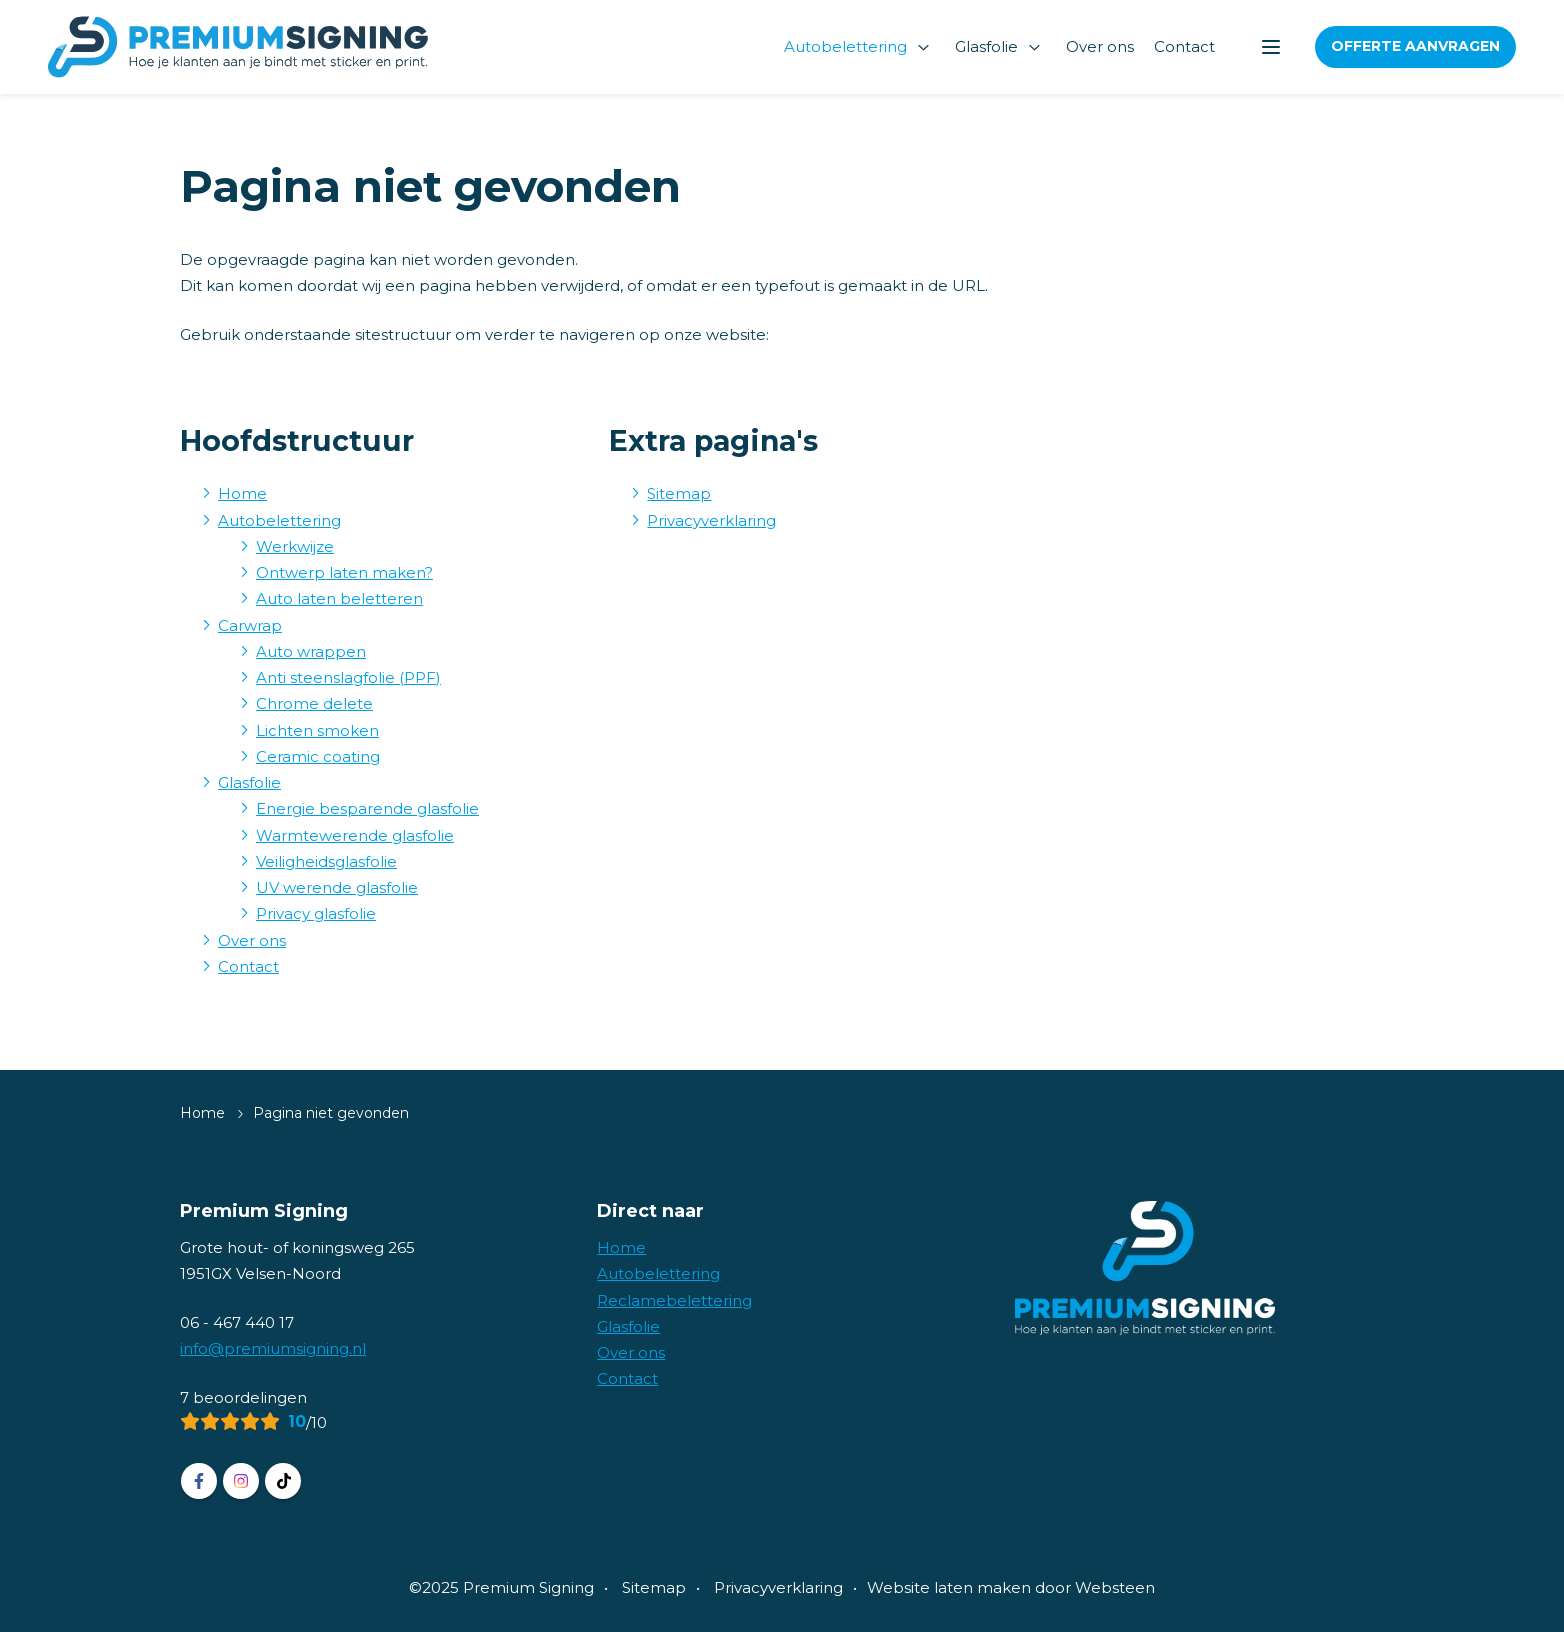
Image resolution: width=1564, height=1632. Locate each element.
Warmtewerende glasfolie (355, 835)
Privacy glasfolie (316, 913)
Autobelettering (845, 46)
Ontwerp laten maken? (344, 572)
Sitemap (679, 493)
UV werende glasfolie (337, 887)
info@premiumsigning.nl (273, 1348)
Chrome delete (314, 703)
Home (242, 493)
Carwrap (250, 625)
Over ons (1100, 46)
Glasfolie (986, 46)
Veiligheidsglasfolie (326, 861)
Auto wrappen (311, 651)
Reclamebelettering (674, 1300)
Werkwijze (295, 546)
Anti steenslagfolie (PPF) (348, 677)
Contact (1184, 46)
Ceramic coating (318, 756)
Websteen (1115, 1587)
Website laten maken (949, 1587)
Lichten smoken (317, 730)
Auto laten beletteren (339, 598)
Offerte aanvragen (1415, 46)
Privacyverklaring (711, 520)
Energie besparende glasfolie (367, 808)
